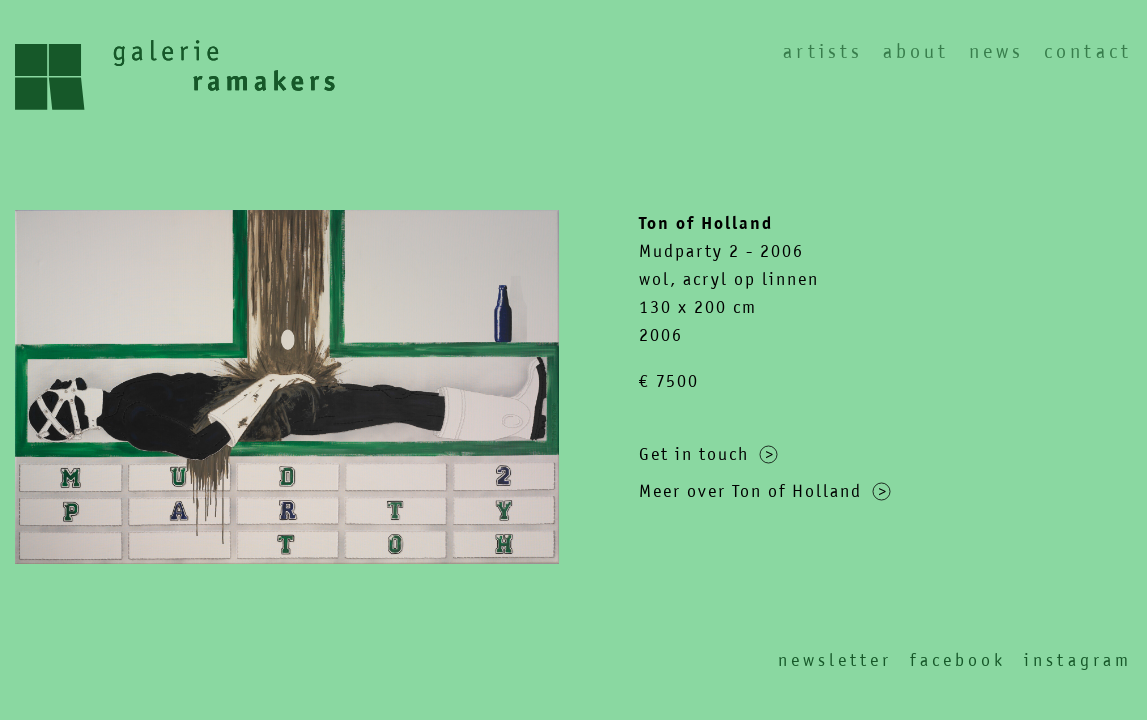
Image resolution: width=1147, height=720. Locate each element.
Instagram (1078, 660)
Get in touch (708, 454)
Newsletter (835, 660)
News (996, 51)
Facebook (958, 660)
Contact (1088, 51)
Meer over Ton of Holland (765, 491)
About (916, 51)
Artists (823, 51)
